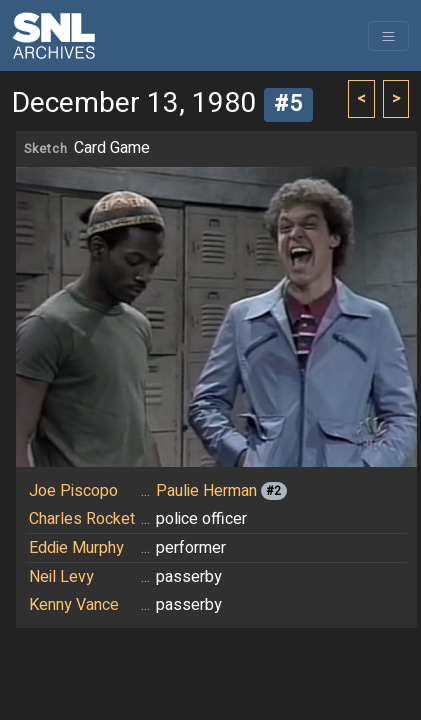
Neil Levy (61, 577)
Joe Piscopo (73, 491)
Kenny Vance (74, 605)
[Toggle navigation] (388, 36)
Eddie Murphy (76, 548)
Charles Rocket (82, 519)
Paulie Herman (206, 491)
